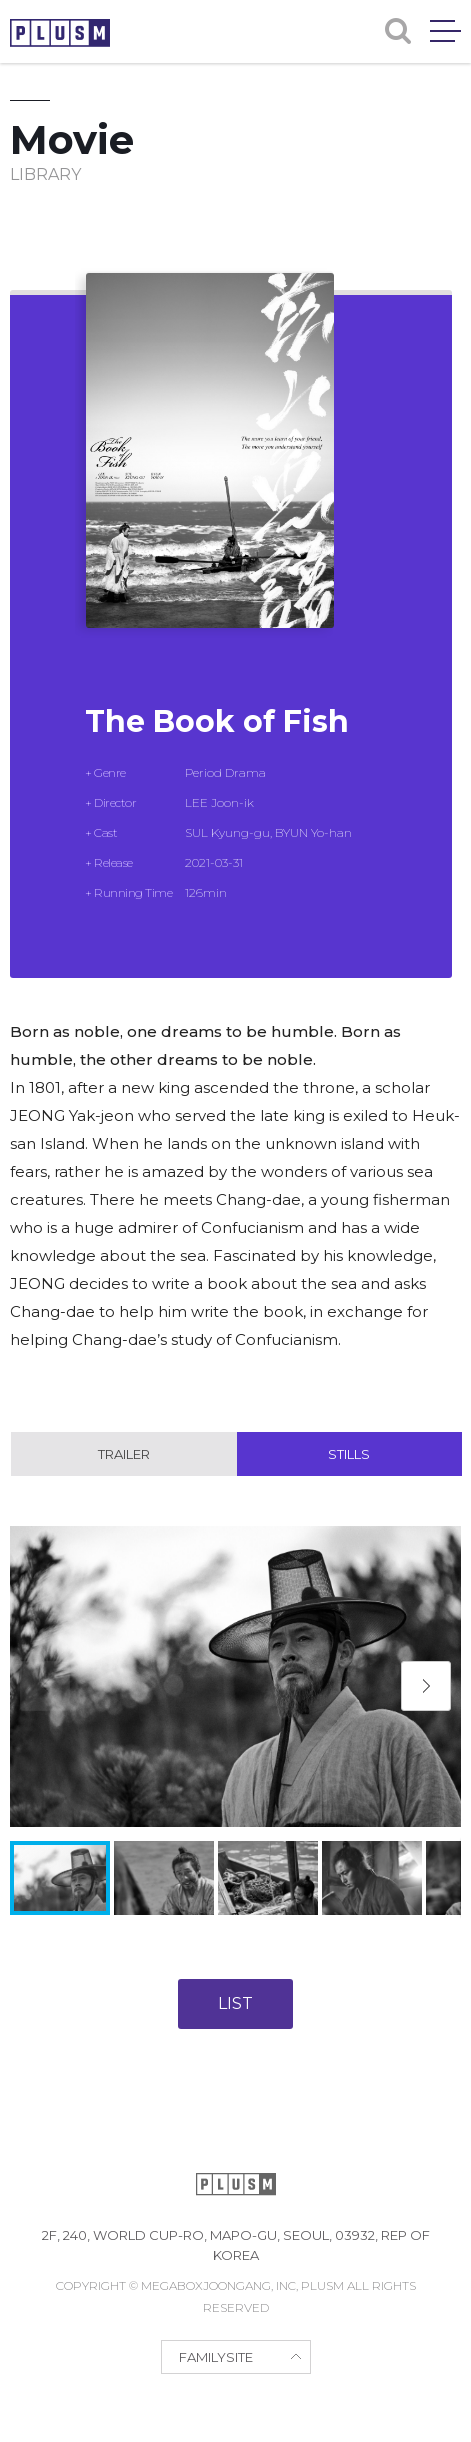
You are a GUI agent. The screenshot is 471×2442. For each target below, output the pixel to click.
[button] (426, 1686)
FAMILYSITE (216, 2357)
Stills (349, 1454)
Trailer (124, 1454)
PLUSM (60, 33)
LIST (235, 2003)
